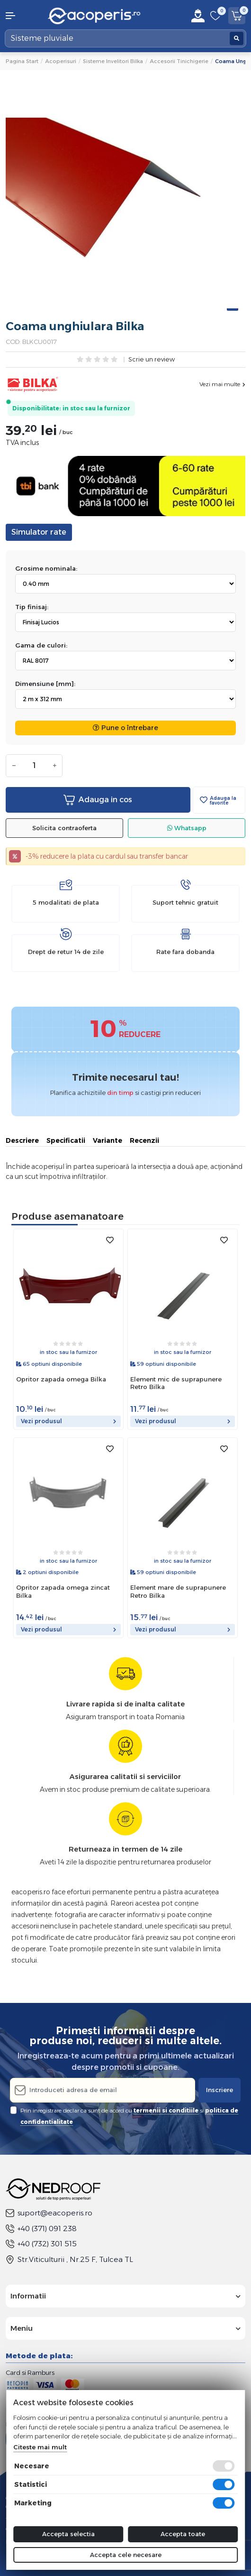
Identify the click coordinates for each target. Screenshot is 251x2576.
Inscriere (219, 2090)
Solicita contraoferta (64, 828)
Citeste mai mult (40, 2447)
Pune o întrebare (125, 727)
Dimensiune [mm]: (45, 683)
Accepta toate (183, 2534)
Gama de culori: (41, 645)
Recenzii (144, 1140)
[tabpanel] (125, 198)
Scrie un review (151, 360)
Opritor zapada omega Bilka (61, 1379)
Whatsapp (186, 828)
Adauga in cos (97, 800)
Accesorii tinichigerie (179, 61)
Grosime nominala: (46, 568)
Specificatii (65, 1140)
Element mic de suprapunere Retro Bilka (176, 1383)
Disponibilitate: (36, 408)
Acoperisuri (60, 61)
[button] (21, 15)
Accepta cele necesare (125, 2554)
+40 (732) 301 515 (41, 2243)
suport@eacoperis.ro (49, 2212)
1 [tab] (232, 309)
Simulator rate (38, 532)
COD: (13, 341)
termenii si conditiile (166, 2110)
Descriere (22, 1140)
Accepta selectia (68, 2534)
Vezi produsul (68, 1421)
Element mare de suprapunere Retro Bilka (178, 1591)
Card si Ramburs (30, 2372)
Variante (107, 1140)
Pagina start (22, 61)
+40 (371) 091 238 (41, 2228)
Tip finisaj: (31, 607)
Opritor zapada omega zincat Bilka (63, 1591)
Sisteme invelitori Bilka (113, 61)
